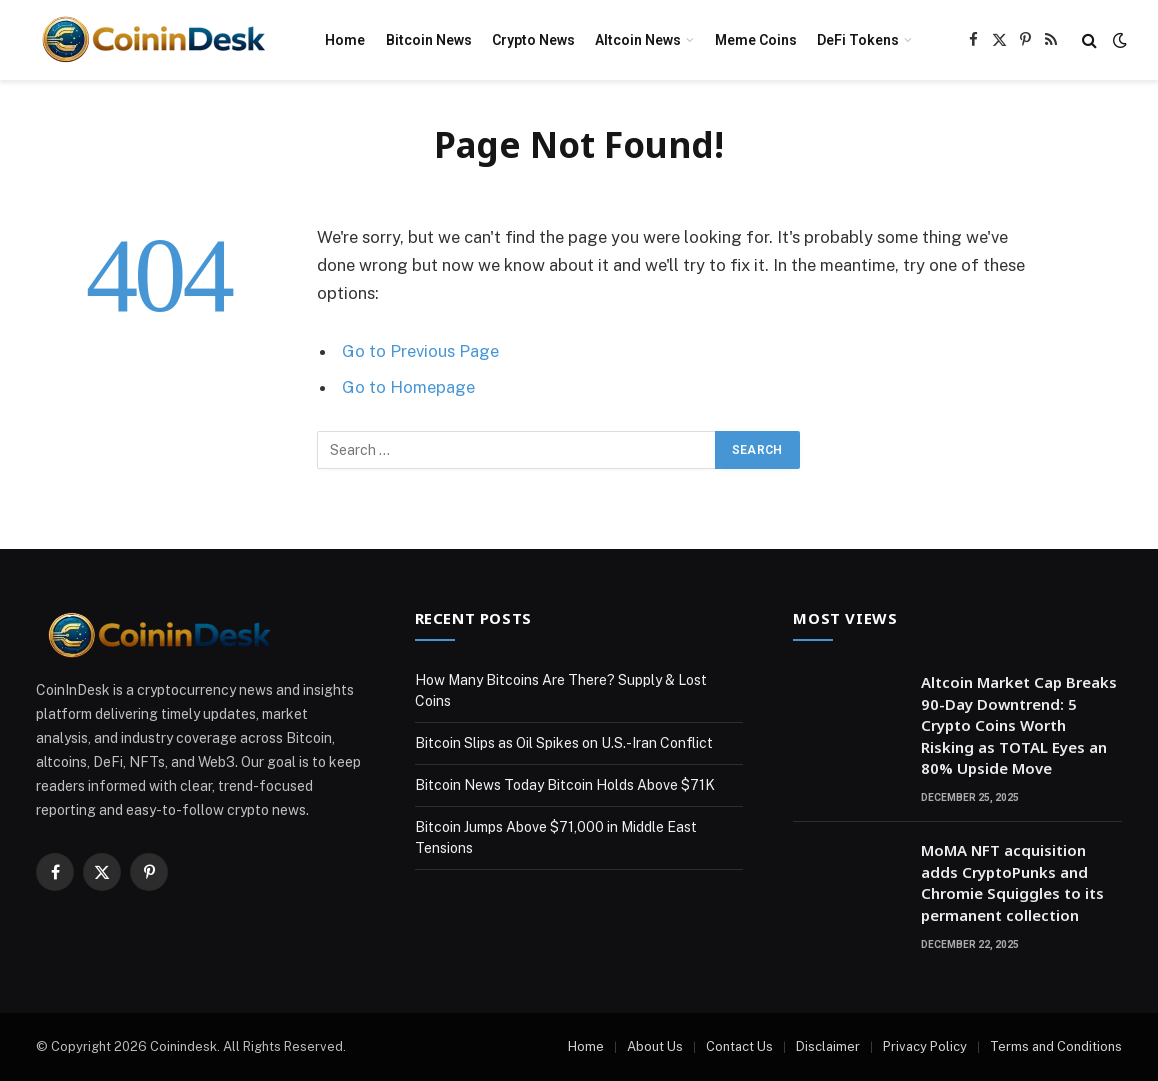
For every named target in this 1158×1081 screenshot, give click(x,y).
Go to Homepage (408, 387)
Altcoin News (638, 40)
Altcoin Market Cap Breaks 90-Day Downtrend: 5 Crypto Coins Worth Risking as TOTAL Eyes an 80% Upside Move (1019, 725)
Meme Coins (756, 40)
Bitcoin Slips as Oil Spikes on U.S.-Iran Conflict (564, 743)
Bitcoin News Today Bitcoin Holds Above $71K (565, 785)
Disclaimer (828, 1046)
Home (345, 40)
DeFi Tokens (858, 40)
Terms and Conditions (1056, 1046)
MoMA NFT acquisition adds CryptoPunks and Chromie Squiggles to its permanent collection (1012, 882)
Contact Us (739, 1046)
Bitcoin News (429, 40)
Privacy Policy (925, 1046)
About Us (655, 1046)
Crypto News (533, 40)
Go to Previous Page (420, 351)
